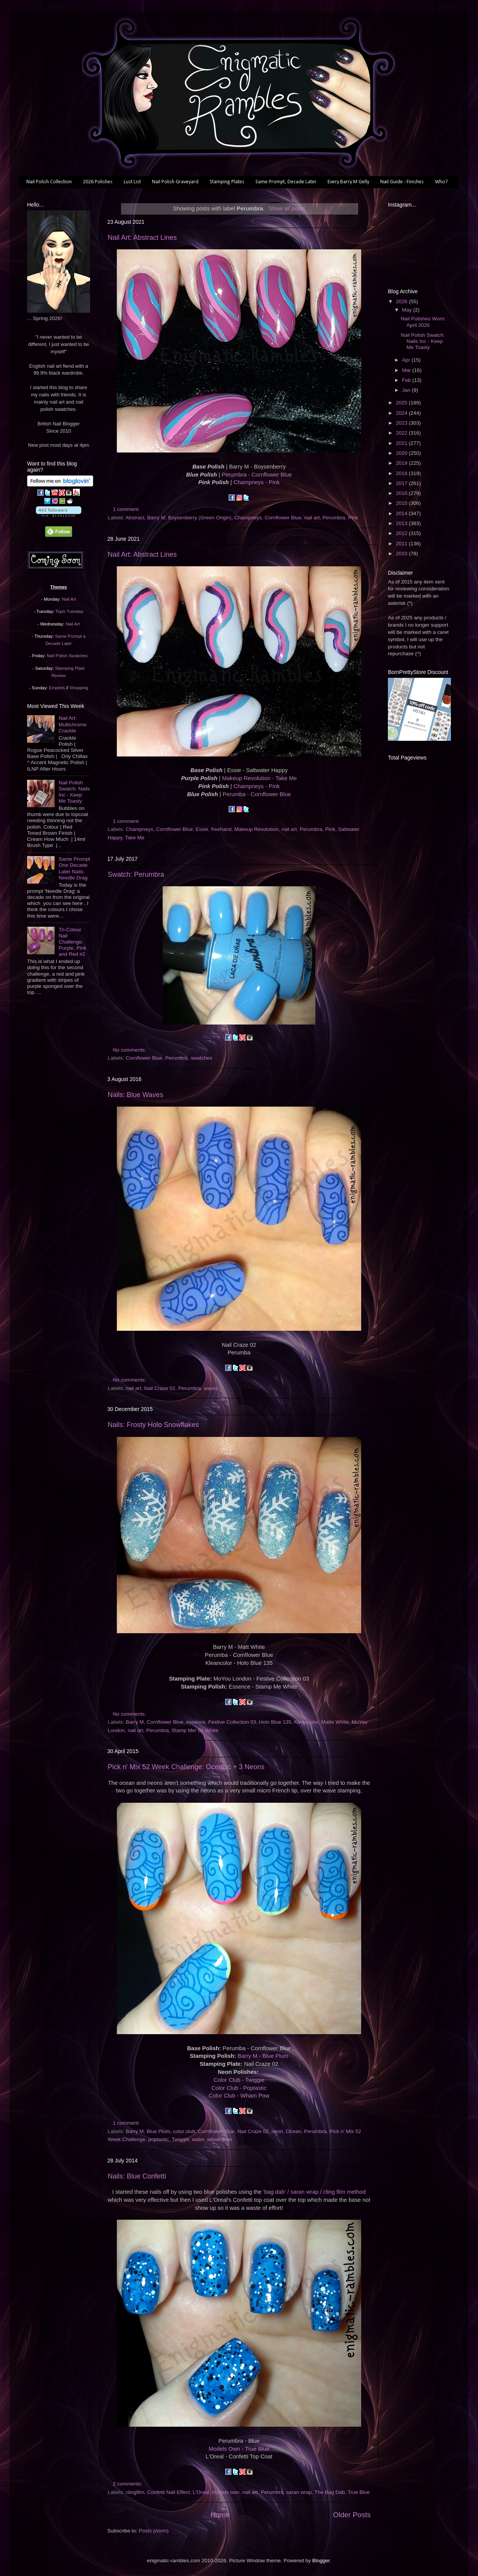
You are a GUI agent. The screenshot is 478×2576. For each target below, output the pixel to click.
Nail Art (69, 599)
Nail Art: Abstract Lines (142, 237)
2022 (402, 433)
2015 (402, 503)
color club (184, 2131)
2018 (402, 473)
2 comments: (128, 2484)
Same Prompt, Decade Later (286, 182)
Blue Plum (158, 2131)
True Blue (359, 2492)
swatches (201, 1058)
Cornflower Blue (283, 517)
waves (210, 1388)
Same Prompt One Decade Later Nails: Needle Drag (74, 868)
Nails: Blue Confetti (137, 2176)
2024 (402, 413)
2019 (402, 463)
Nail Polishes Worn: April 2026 (423, 322)
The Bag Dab (330, 2492)
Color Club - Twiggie (238, 2080)
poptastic (158, 2139)
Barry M (156, 517)
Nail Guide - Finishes (402, 182)
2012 (402, 533)
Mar (407, 370)
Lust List (132, 182)
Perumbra (334, 517)
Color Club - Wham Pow (238, 2096)
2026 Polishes (98, 182)
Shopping (79, 687)
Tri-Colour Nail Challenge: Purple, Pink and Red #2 (72, 942)
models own (225, 2492)
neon (277, 2131)
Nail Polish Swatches (67, 655)
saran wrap (299, 2492)
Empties (57, 687)
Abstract (135, 517)
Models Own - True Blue (238, 2449)
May (407, 310)
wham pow (219, 2139)
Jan (407, 390)
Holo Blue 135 (275, 1722)
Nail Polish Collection (49, 182)
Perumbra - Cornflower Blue (256, 475)
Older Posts (352, 2515)
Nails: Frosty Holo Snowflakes (153, 1425)
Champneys (248, 517)
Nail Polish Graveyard (175, 182)
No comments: (130, 1050)
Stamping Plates (227, 182)
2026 (402, 301)
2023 (402, 423)
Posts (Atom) (154, 2531)
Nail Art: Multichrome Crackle (72, 724)
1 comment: (127, 509)
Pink (353, 517)
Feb (407, 380)
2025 (402, 403)
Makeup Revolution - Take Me (259, 778)
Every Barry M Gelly (348, 182)
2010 (402, 553)
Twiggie (180, 2139)
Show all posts (286, 208)
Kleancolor (306, 1722)
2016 (402, 493)
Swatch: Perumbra (136, 874)
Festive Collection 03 (232, 1722)
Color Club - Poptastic (239, 2088)
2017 (402, 483)
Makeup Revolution (256, 829)
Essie (201, 829)
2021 (402, 443)
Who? (441, 182)
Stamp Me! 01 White (194, 1730)
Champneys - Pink (256, 482)
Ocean (293, 2131)
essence (195, 1722)
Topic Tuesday (69, 611)
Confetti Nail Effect (168, 2492)
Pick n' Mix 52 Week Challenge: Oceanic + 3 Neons (186, 1767)
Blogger (321, 2560)
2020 (402, 453)
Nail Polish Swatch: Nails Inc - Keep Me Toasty (74, 792)
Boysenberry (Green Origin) (199, 517)
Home (219, 2515)
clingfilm (135, 2492)
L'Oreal (201, 2492)
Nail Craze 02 (159, 1388)
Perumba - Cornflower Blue (257, 794)
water (198, 2139)
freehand (221, 829)
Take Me (134, 837)
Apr (407, 360)
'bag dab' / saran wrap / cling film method (314, 2192)
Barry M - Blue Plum (262, 2056)
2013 (402, 523)
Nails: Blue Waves (135, 1095)
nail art (312, 517)
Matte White (335, 1722)
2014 (402, 513)
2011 (402, 543)
